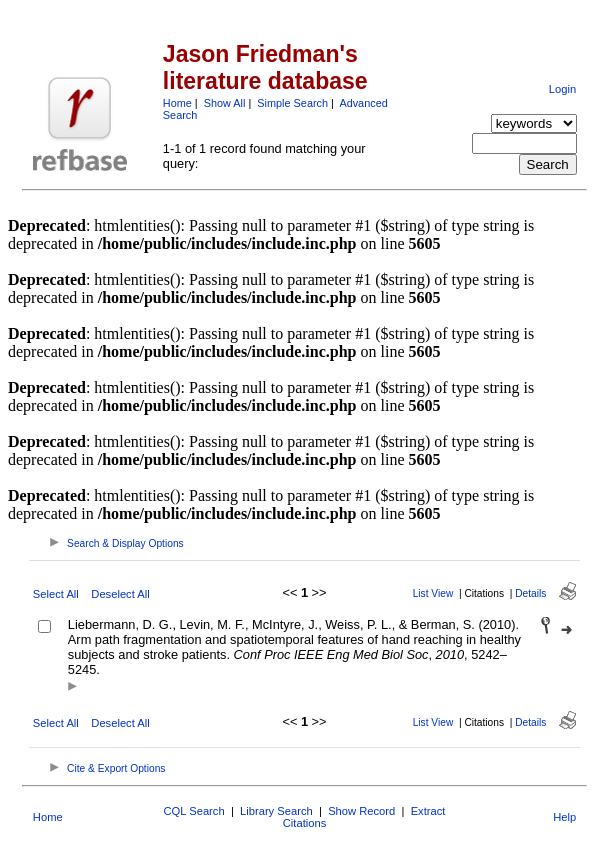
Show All (225, 103)
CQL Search (194, 811)
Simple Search (292, 103)
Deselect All (120, 594)
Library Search (276, 811)
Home (177, 103)
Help (564, 817)
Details (530, 593)
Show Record (361, 811)
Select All (56, 594)
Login (562, 89)
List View (433, 593)
